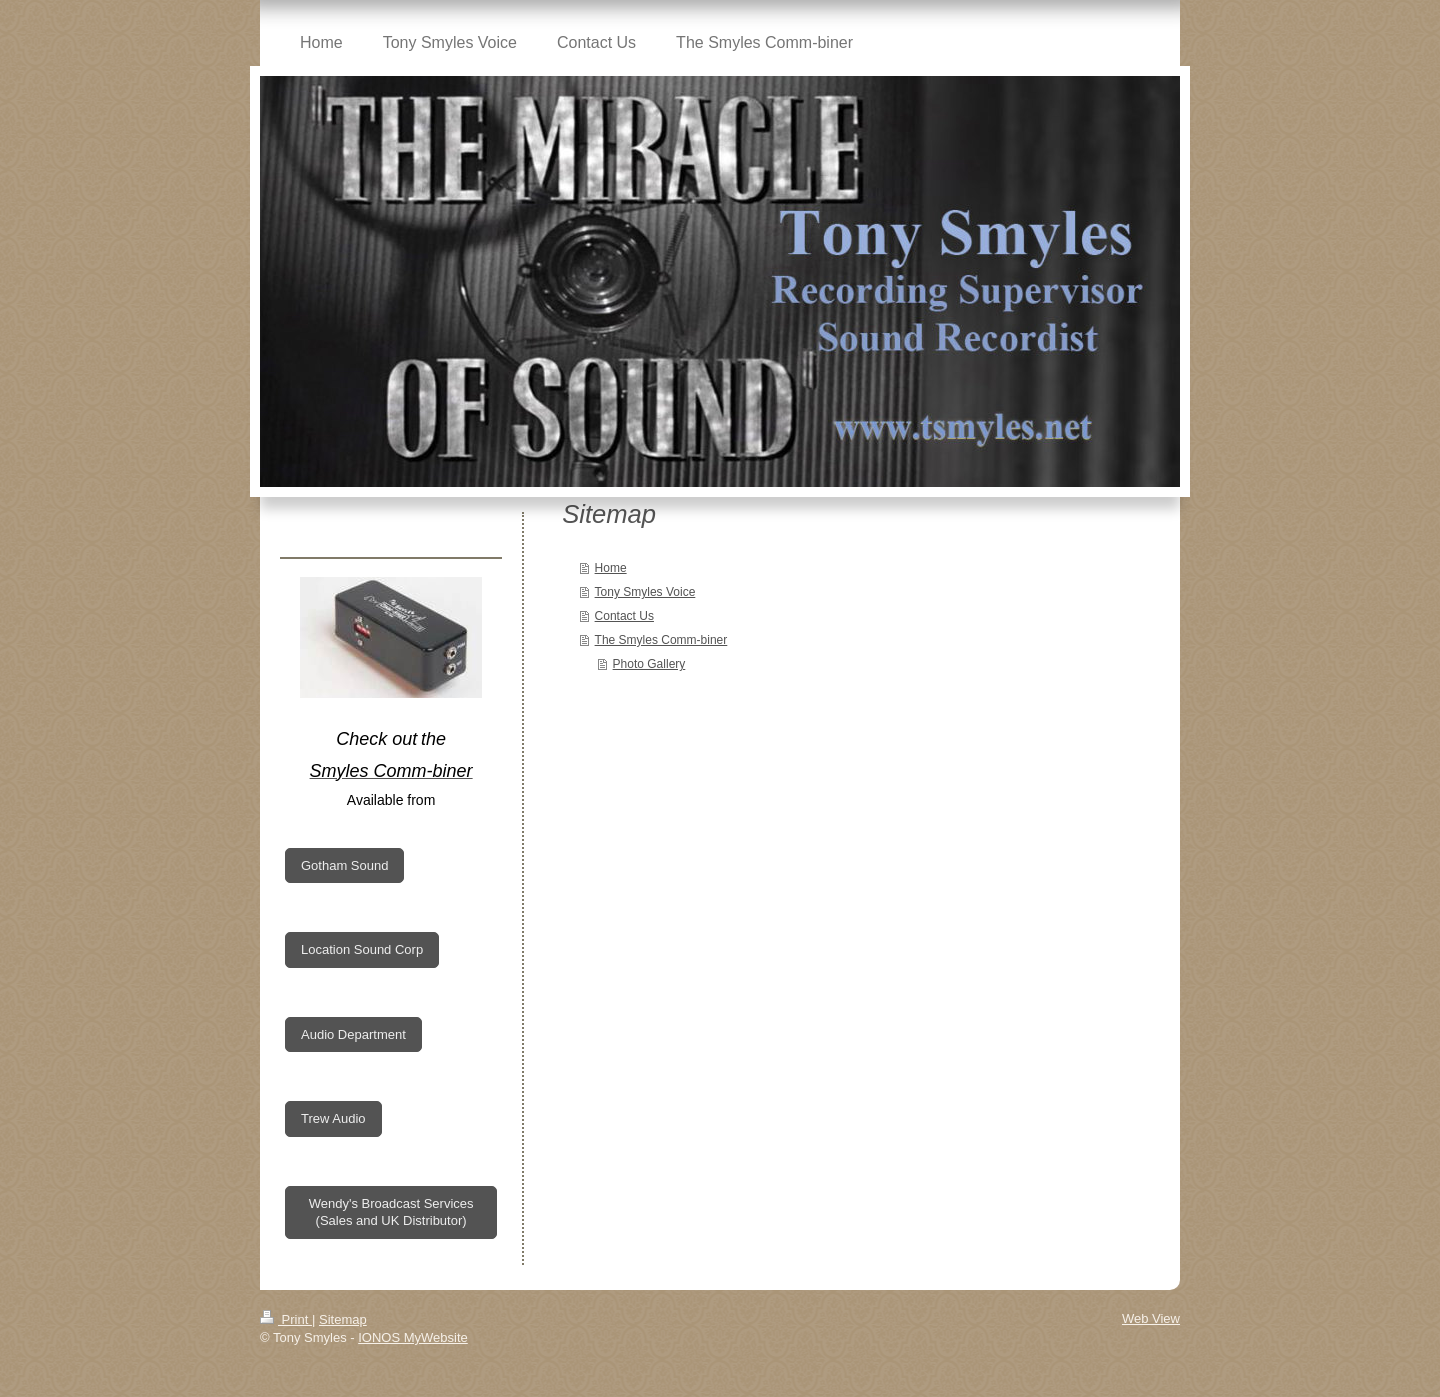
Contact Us (624, 616)
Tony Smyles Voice (645, 592)
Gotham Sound (344, 865)
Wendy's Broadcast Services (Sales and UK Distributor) (391, 1212)
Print (286, 1319)
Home (611, 568)
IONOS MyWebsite (413, 1337)
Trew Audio (333, 1118)
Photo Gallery (649, 664)
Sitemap (343, 1319)
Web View (1151, 1318)
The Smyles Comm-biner (661, 640)
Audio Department (353, 1034)
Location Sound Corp (362, 949)
